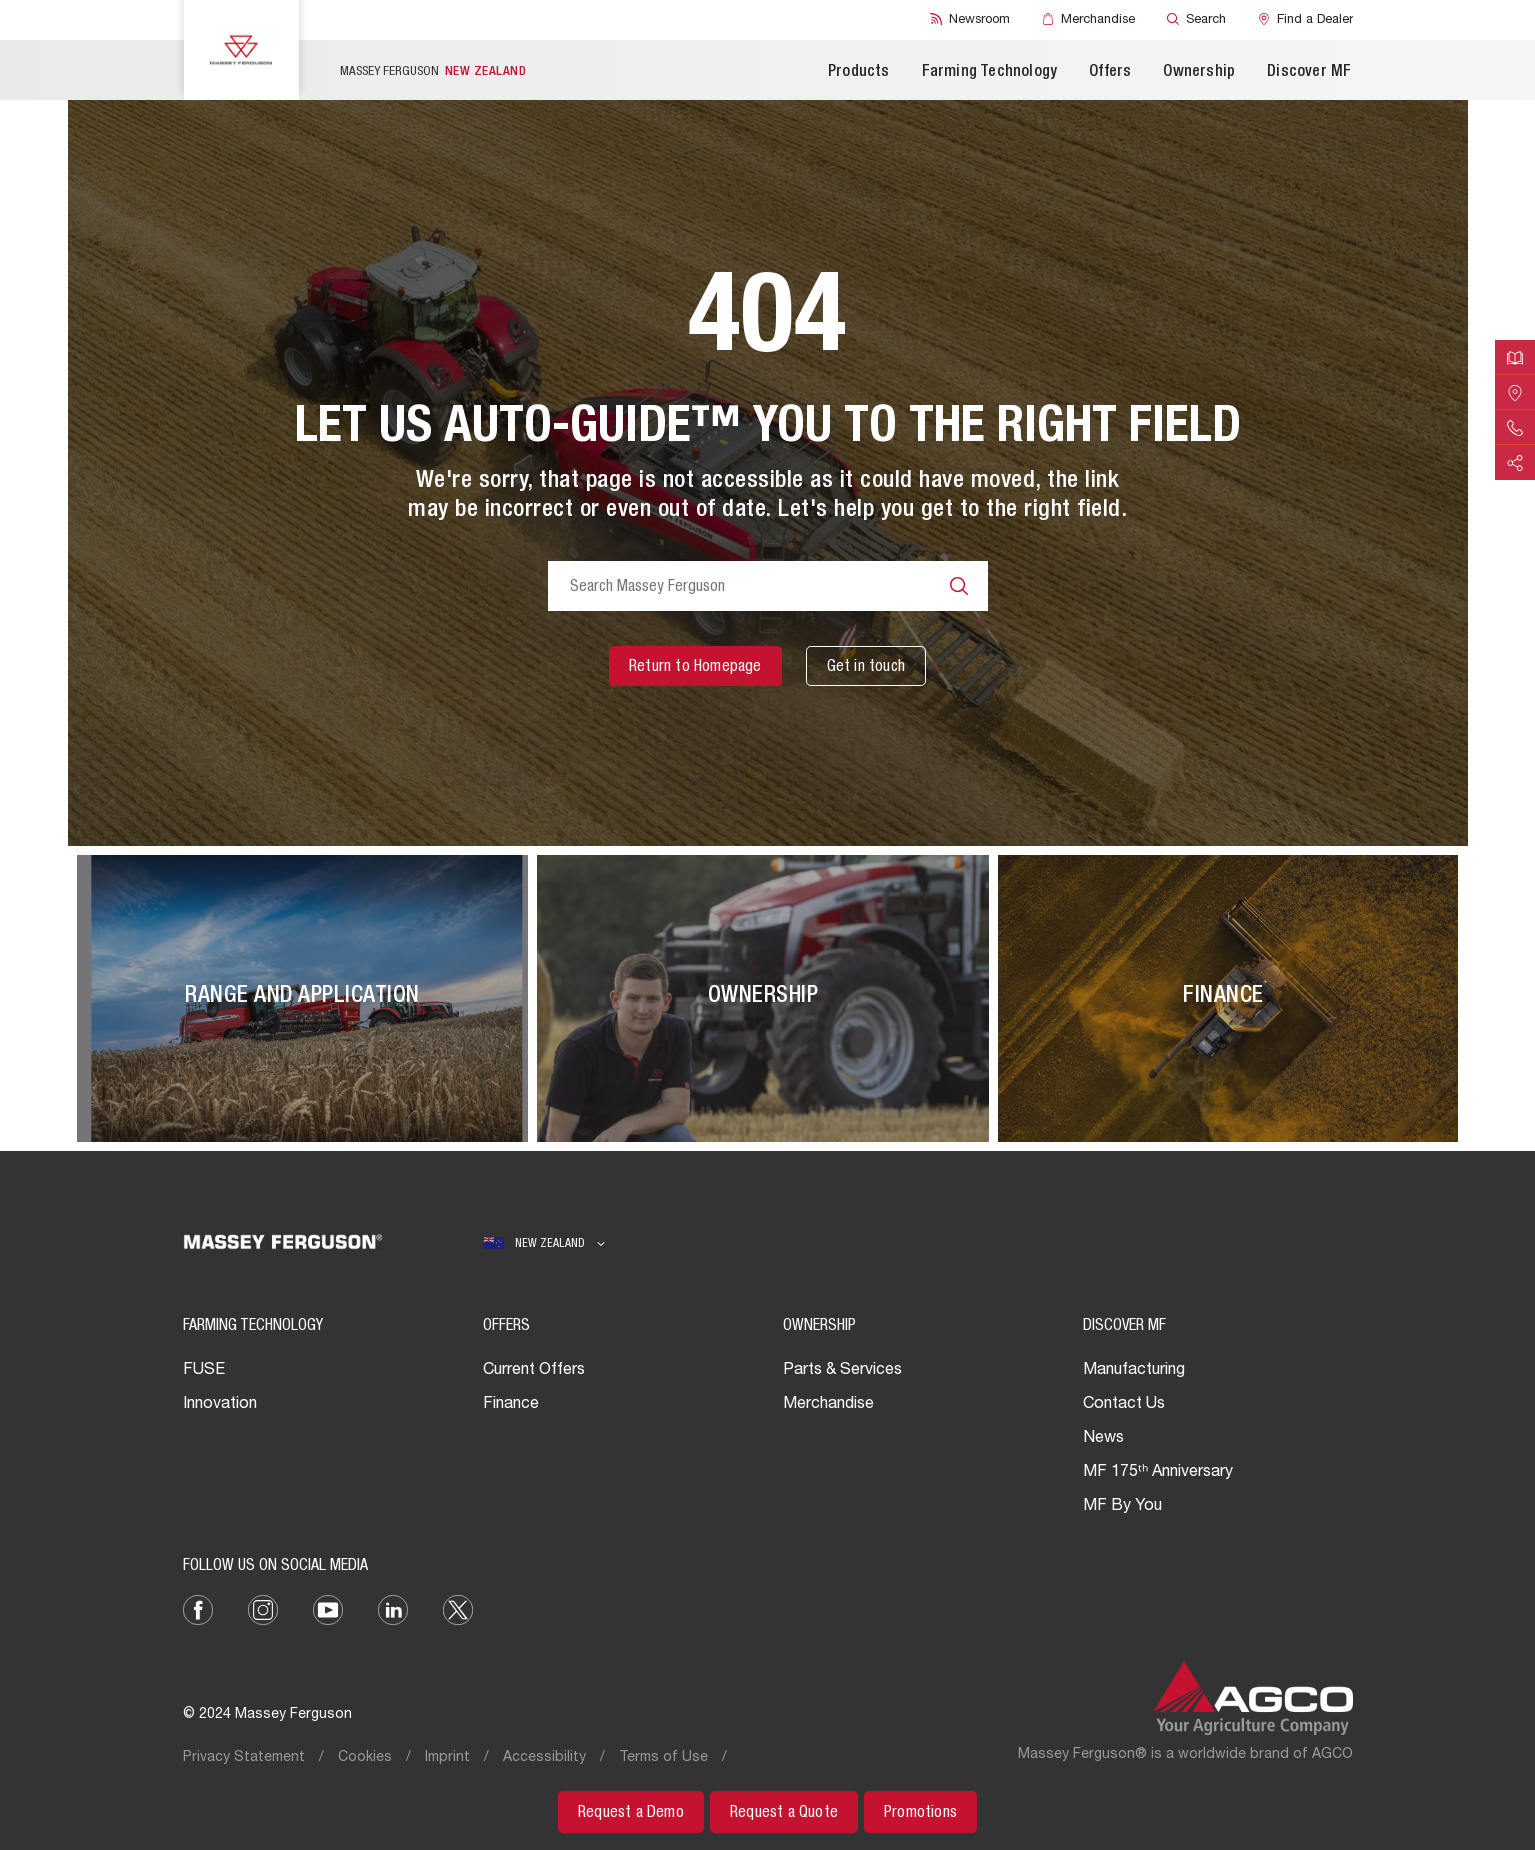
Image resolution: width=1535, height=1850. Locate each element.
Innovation (220, 1405)
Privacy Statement (244, 1758)
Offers (1110, 73)
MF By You (1122, 1507)
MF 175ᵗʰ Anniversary (1158, 1473)
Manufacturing (1134, 1371)
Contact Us (1124, 1405)
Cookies (365, 1758)
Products (859, 73)
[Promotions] (920, 1812)
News (1103, 1439)
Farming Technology (990, 73)
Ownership (1199, 73)
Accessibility (544, 1758)
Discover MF (1309, 73)
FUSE (204, 1371)
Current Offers (534, 1371)
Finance (511, 1405)
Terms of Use (663, 1758)
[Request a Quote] (784, 1812)
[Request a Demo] (631, 1812)
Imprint (447, 1758)
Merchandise (828, 1405)
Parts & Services (842, 1371)
